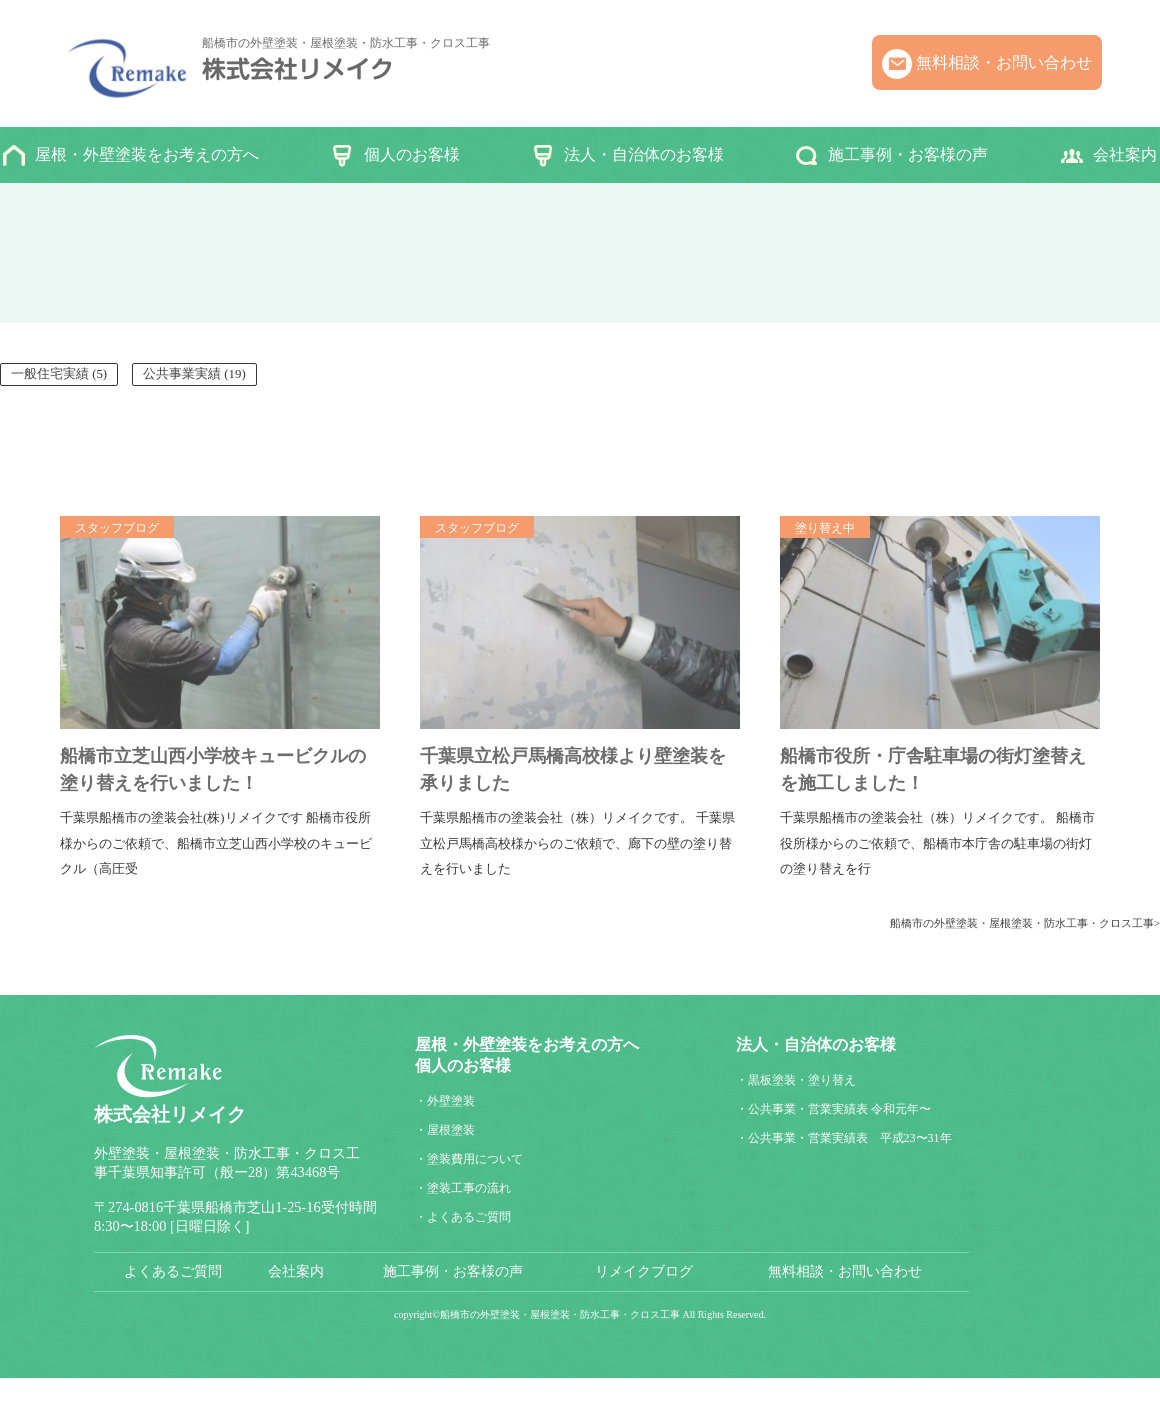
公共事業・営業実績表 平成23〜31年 (850, 1138)
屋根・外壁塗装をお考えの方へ (147, 154)
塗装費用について (475, 1159)
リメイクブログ (644, 1271)
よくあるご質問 (469, 1217)
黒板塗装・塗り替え (802, 1080)
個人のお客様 (412, 154)
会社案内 (1125, 154)
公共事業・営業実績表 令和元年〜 (839, 1109)
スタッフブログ (117, 528)
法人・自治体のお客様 (644, 154)
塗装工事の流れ (469, 1188)
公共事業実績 (182, 374)
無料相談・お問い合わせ (1004, 62)
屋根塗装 (451, 1130)
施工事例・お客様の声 (908, 154)
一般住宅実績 (50, 374)
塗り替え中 (825, 528)
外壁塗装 (451, 1101)
